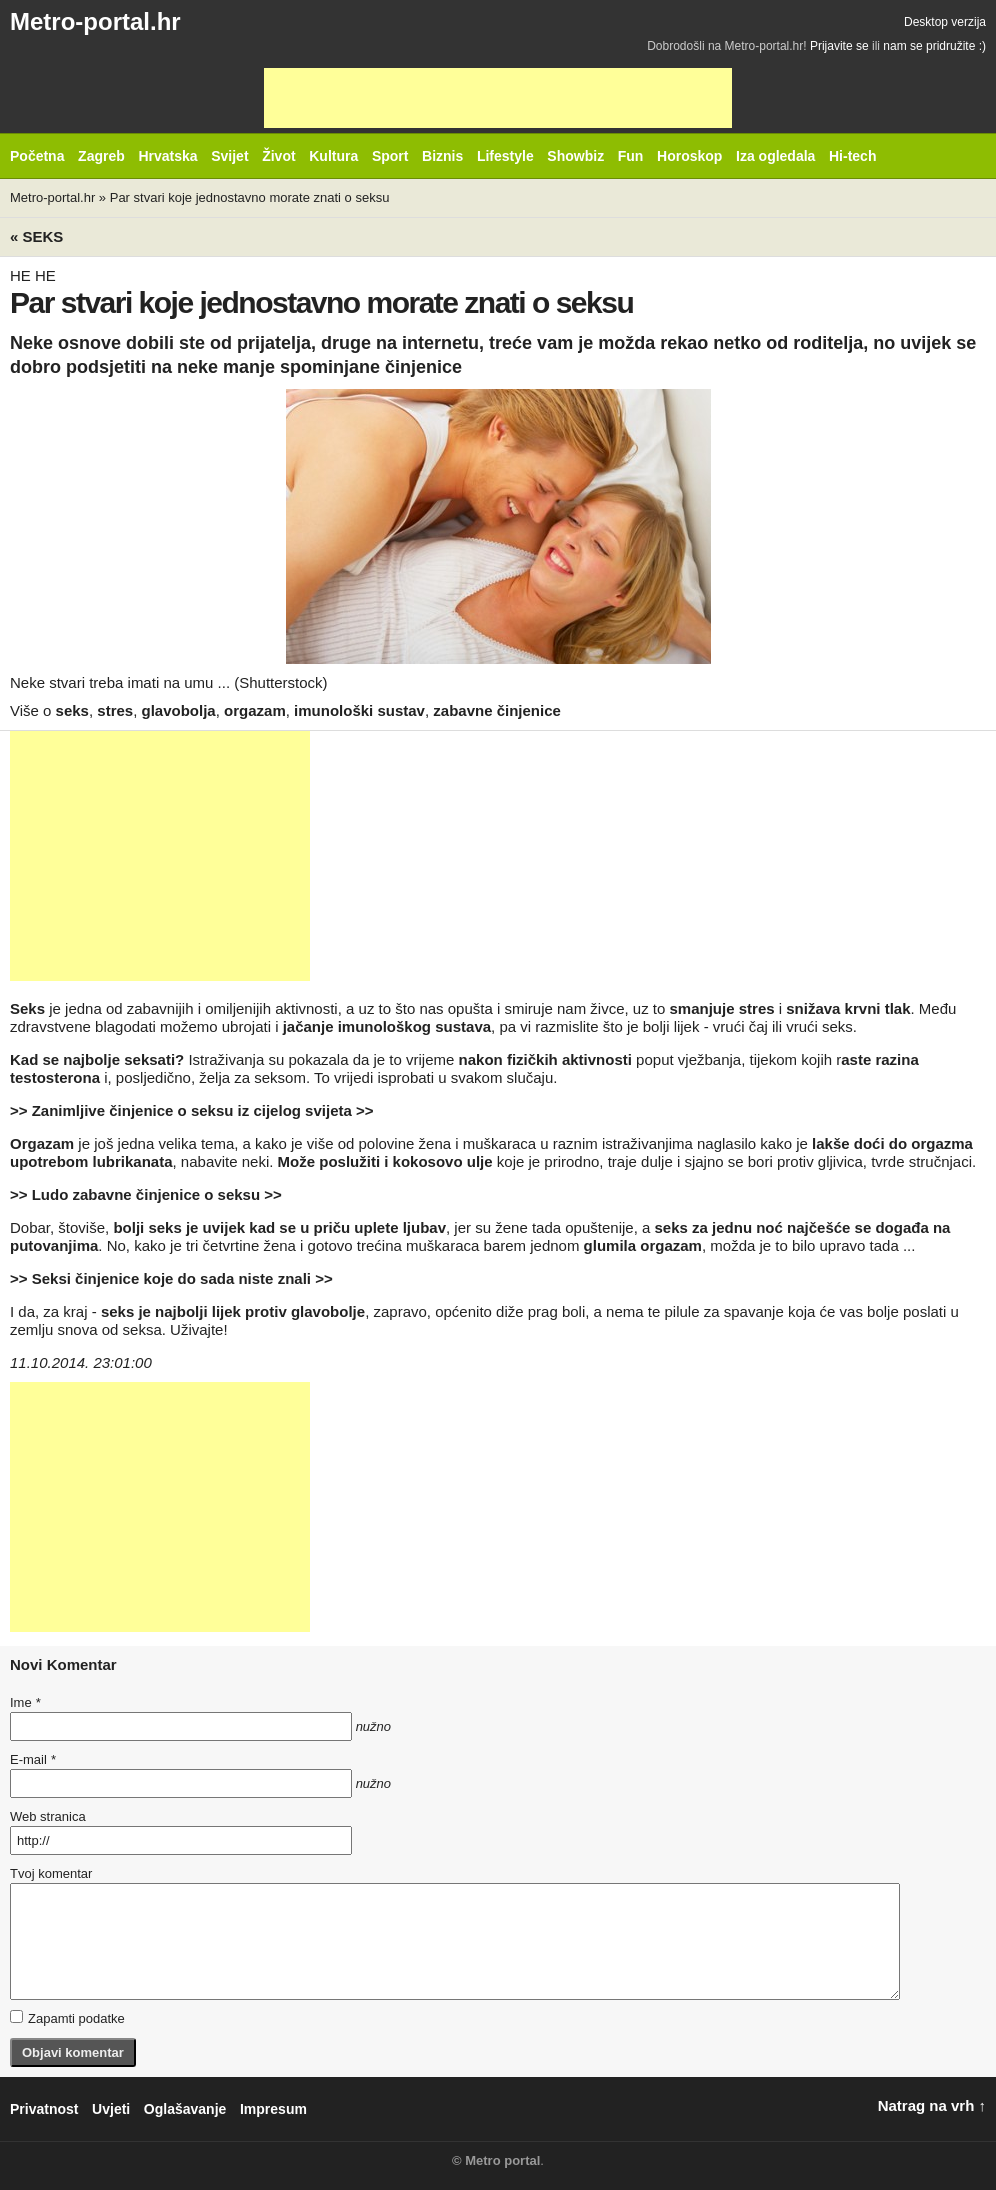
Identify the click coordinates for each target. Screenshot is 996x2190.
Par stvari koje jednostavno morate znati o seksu (250, 197)
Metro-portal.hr (95, 21)
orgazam (255, 710)
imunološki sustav (359, 710)
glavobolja (179, 710)
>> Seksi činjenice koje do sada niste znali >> (171, 1278)
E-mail (33, 1759)
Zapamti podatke (67, 2018)
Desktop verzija (945, 22)
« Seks (36, 236)
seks (72, 710)
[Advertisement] (498, 98)
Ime (25, 1702)
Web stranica (48, 1816)
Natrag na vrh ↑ (932, 2105)
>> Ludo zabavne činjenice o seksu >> (146, 1194)
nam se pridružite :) (934, 46)
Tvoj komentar (51, 1873)
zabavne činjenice (497, 710)
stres (115, 710)
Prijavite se (839, 46)
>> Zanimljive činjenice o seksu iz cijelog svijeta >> (192, 1110)
